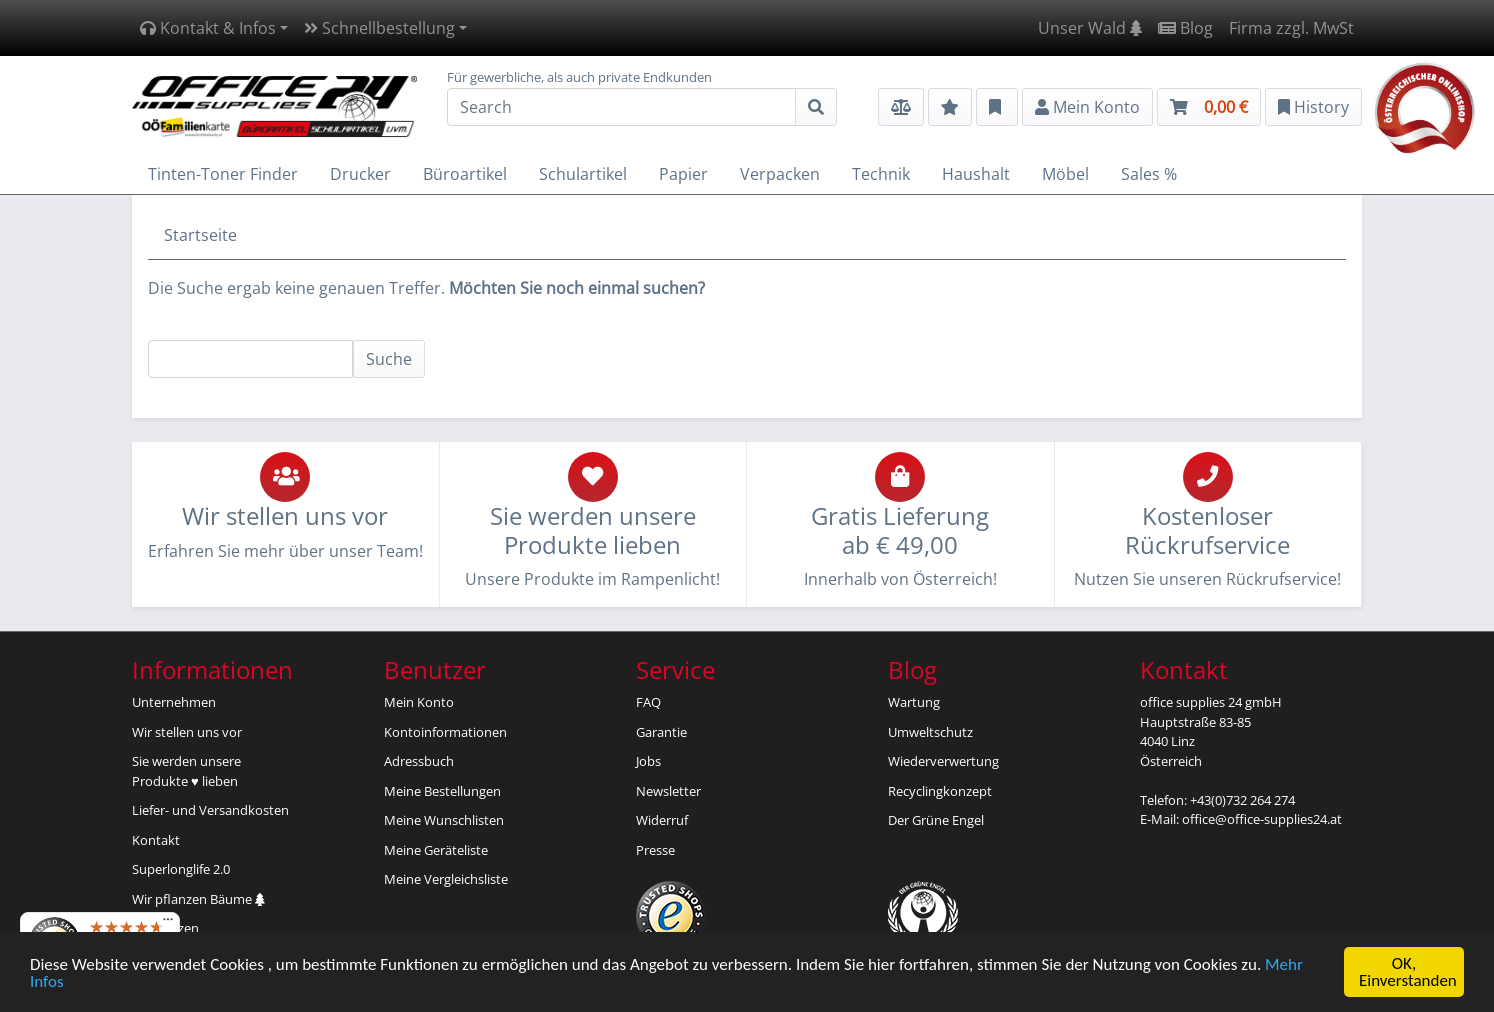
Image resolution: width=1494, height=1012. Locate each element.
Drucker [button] (360, 174)
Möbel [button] (1065, 174)
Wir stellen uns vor (187, 732)
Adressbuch (419, 761)
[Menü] (168, 924)
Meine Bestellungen (442, 791)
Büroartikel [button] (465, 174)
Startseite (200, 235)
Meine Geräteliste (436, 850)
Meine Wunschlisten (444, 820)
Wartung (914, 702)
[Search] (621, 107)
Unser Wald (1090, 28)
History (1313, 107)
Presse (655, 850)
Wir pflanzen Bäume (198, 899)
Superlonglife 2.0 (181, 869)
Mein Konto (419, 702)
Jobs (648, 761)
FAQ (648, 702)
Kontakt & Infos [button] (208, 28)
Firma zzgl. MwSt (1291, 28)
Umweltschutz (930, 732)
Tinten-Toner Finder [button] (223, 174)
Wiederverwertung (943, 761)
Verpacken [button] (780, 174)
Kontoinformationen (445, 732)
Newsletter (668, 791)
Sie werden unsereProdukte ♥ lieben (186, 771)
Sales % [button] (1149, 174)
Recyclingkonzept (940, 791)
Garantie (661, 732)
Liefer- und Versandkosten (210, 810)
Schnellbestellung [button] (379, 28)
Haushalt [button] (976, 174)
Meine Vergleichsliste (446, 879)
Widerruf (662, 820)
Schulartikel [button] (583, 174)
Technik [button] (881, 174)
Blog (1185, 28)
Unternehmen (174, 702)
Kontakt (156, 840)
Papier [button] (683, 174)
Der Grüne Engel (936, 820)
